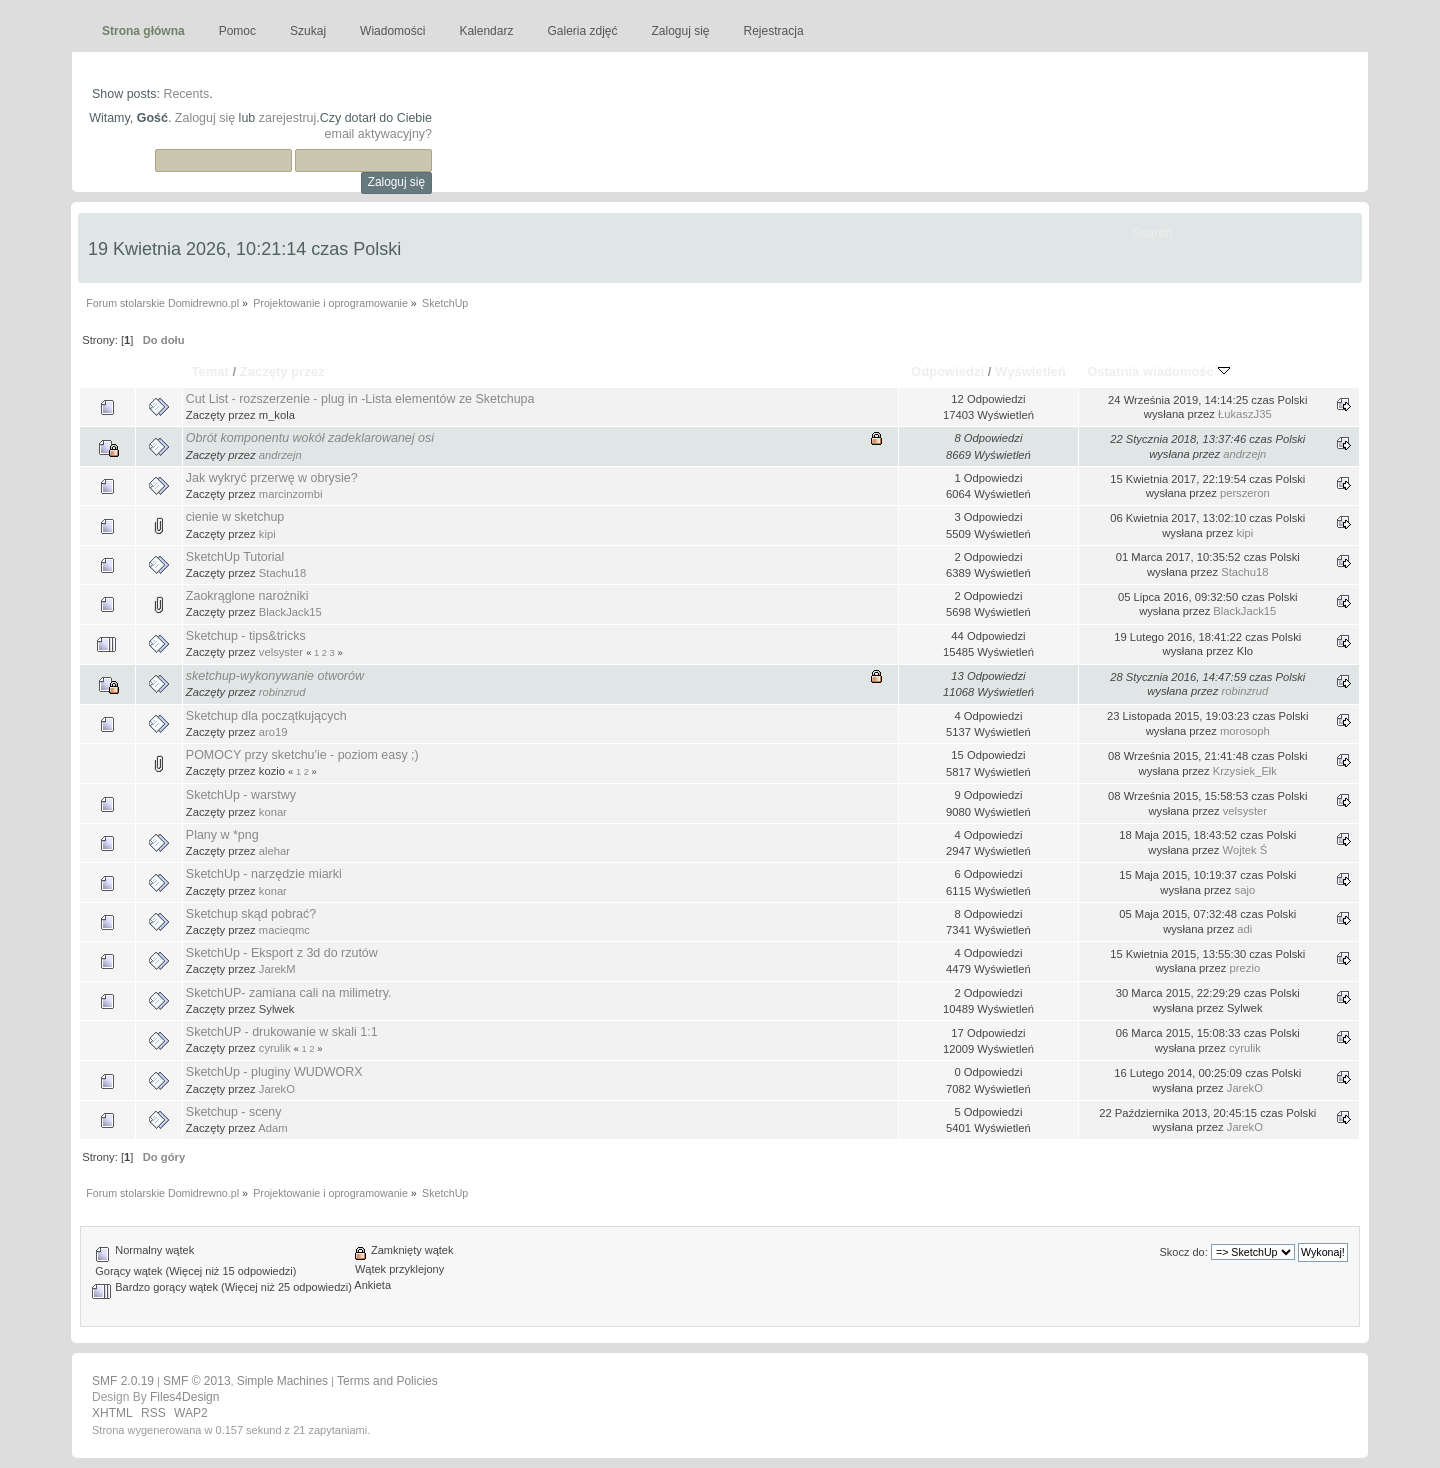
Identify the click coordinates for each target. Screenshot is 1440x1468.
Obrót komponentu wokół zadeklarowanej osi (310, 438)
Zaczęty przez (282, 371)
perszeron (1245, 493)
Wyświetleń (1030, 371)
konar (273, 812)
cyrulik (275, 1048)
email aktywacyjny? (378, 134)
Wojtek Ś (1245, 850)
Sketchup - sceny (234, 1112)
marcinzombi (291, 494)
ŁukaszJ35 (1245, 414)
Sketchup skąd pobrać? (251, 914)
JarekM (277, 969)
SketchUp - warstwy (241, 795)
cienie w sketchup (235, 517)
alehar (274, 851)
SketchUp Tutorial (235, 557)
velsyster (281, 652)
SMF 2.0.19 (123, 1381)
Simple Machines (282, 1381)
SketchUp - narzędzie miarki (264, 874)
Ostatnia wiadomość (1158, 371)
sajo (1245, 890)
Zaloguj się (205, 118)
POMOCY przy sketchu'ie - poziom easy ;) (302, 755)
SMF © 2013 (197, 1381)
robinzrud (282, 692)
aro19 (273, 732)
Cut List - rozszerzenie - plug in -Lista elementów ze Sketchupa (360, 399)
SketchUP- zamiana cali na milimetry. (289, 993)
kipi (267, 534)
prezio (1245, 968)
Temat (209, 371)
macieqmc (284, 930)
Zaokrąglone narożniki (247, 596)
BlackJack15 (290, 612)
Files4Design (184, 1397)
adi (1244, 929)
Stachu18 (282, 573)
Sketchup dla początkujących (266, 716)
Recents (186, 94)
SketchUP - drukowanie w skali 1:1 (282, 1032)
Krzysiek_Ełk (1245, 771)
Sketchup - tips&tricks (246, 636)
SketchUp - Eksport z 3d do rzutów (282, 953)
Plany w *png (222, 835)
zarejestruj (288, 118)
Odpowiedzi (947, 371)
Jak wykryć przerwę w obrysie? (272, 478)
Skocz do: (1183, 1252)
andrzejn (280, 455)
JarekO (277, 1089)
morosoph (1245, 731)
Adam (272, 1128)
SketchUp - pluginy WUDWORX (274, 1072)
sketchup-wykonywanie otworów (275, 676)
